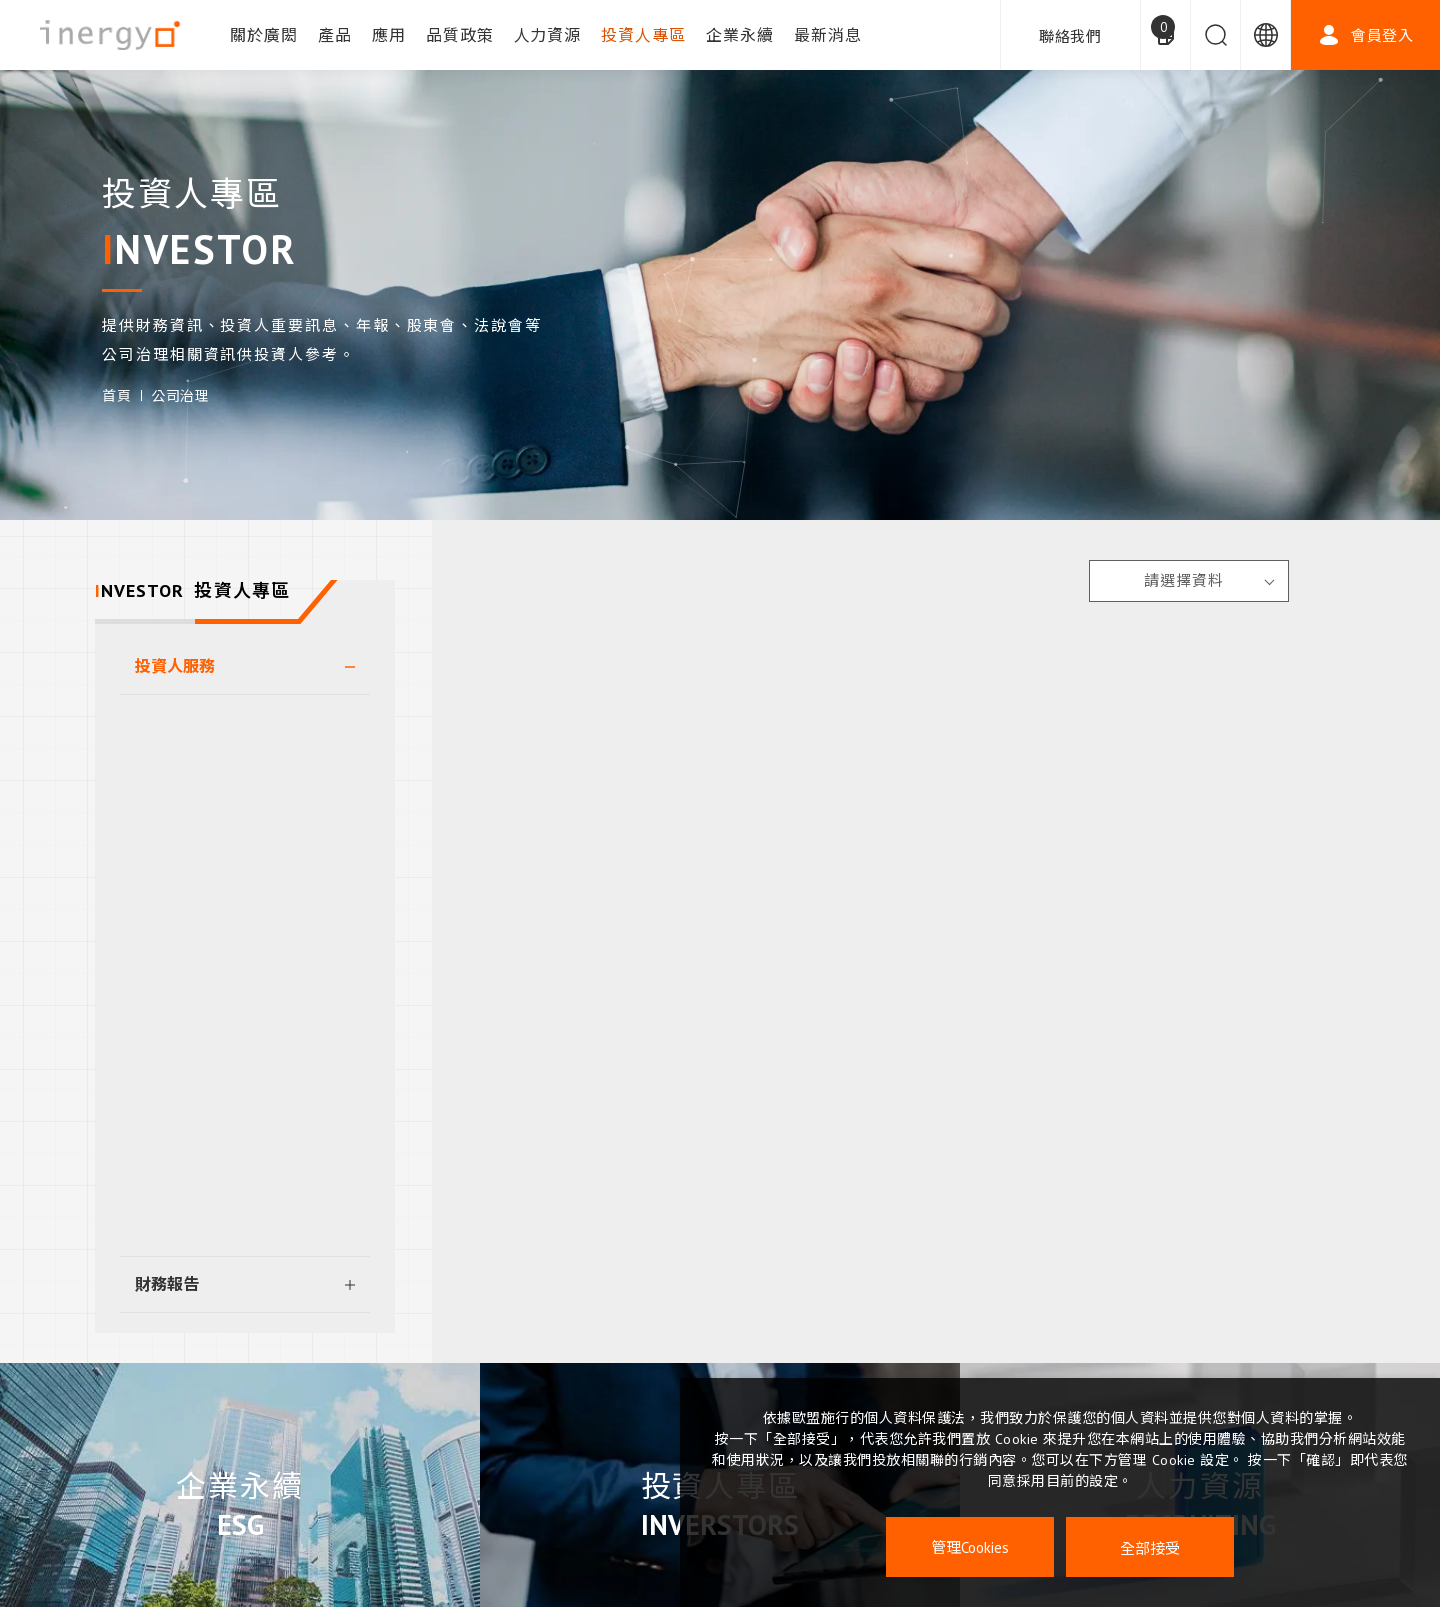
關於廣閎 (264, 35)
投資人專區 (643, 35)
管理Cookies (970, 1547)
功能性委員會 (193, 835)
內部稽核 (177, 1059)
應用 (389, 35)
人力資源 (548, 35)
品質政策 (460, 35)
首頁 (116, 396)
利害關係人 (185, 1116)
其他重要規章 (193, 1228)
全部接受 (1150, 1547)
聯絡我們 (1070, 36)
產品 (335, 35)
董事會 (169, 778)
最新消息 (828, 35)
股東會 (169, 722)
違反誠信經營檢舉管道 (225, 1172)
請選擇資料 (1184, 580)
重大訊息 (177, 1003)
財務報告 (167, 1284)
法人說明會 (185, 891)
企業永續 (740, 35)
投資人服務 (175, 666)
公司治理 (180, 396)
